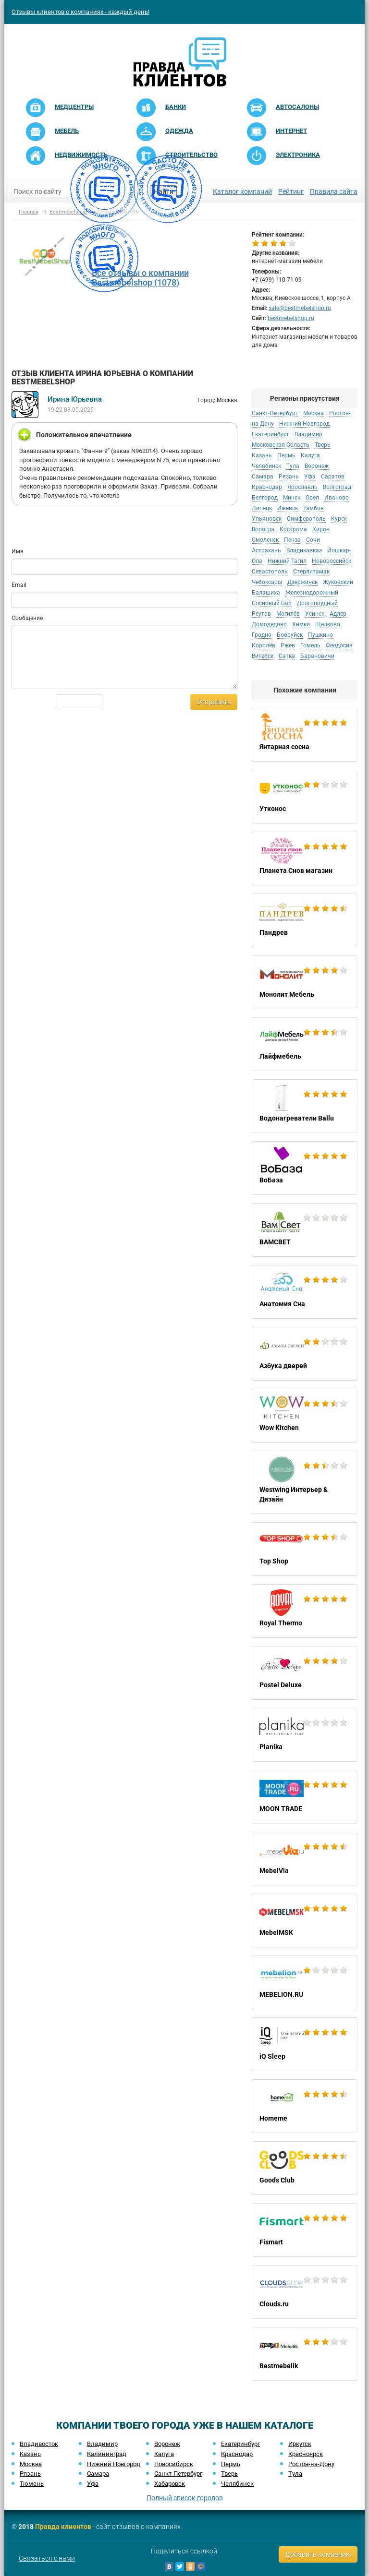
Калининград (106, 2453)
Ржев (288, 645)
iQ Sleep (304, 2044)
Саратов (332, 476)
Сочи (313, 540)
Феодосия (339, 645)
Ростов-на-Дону (311, 2464)
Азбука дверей (304, 1353)
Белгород (265, 497)
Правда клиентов (63, 2526)
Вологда (263, 529)
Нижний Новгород (304, 423)
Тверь (323, 444)
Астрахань (266, 550)
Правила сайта (333, 191)
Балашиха (266, 592)
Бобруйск (290, 635)
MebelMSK (304, 1920)
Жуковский (338, 582)
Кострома (293, 529)
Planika (304, 1734)
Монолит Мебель (304, 982)
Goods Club (304, 2168)
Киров (321, 529)
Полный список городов (185, 2498)
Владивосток (39, 2443)
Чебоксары (267, 582)
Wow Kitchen (304, 1415)
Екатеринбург (270, 434)
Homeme (304, 2106)
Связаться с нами (47, 2558)
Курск (339, 518)
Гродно (261, 635)
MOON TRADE (304, 1796)
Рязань (289, 476)
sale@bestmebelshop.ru (300, 308)
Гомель (310, 645)
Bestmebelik (304, 2353)
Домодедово (270, 624)
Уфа (310, 476)
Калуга (310, 455)
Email (19, 585)
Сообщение (27, 618)
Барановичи (317, 656)
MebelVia (304, 1858)
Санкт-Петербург (275, 413)
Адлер (338, 613)
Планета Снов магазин (304, 858)
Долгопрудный (317, 603)
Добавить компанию (318, 2554)
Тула (292, 466)
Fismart (304, 2230)
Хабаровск (169, 2483)
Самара (262, 476)
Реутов (261, 613)
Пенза (292, 540)
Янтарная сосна (304, 734)
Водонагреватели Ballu (304, 1106)
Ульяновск (267, 518)
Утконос (304, 796)
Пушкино (320, 635)
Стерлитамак (311, 571)
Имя (18, 551)
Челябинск (266, 466)
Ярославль (302, 487)
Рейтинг (291, 191)
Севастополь (270, 571)
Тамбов (313, 508)
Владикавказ (304, 550)
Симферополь (306, 518)
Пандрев (304, 920)
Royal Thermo (304, 1611)
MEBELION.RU (304, 1982)
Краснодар (267, 487)
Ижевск (287, 508)
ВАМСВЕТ (304, 1230)
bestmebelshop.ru (291, 318)
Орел (312, 497)
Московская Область (280, 444)
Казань (262, 455)
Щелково (327, 624)
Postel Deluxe (304, 1672)
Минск (291, 497)
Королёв (263, 645)
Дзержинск (302, 582)
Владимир (308, 434)
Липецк (262, 508)
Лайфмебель (304, 1044)
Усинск (314, 613)
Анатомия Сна (304, 1291)
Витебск (262, 656)
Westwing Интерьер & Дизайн (304, 1482)
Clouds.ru (304, 2292)
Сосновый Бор (272, 603)
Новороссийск (331, 561)
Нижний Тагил (287, 561)
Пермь (286, 455)
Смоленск (265, 540)
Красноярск (305, 2453)
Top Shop (304, 1549)
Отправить (214, 702)
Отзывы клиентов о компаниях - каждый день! (80, 11)
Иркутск (299, 2443)
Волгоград (337, 487)
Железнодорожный (311, 592)
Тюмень (32, 2483)
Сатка (287, 656)
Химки (301, 624)
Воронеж (317, 466)
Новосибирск (173, 2464)
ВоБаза (304, 1168)
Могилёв (288, 613)
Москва (313, 413)
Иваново (336, 497)
